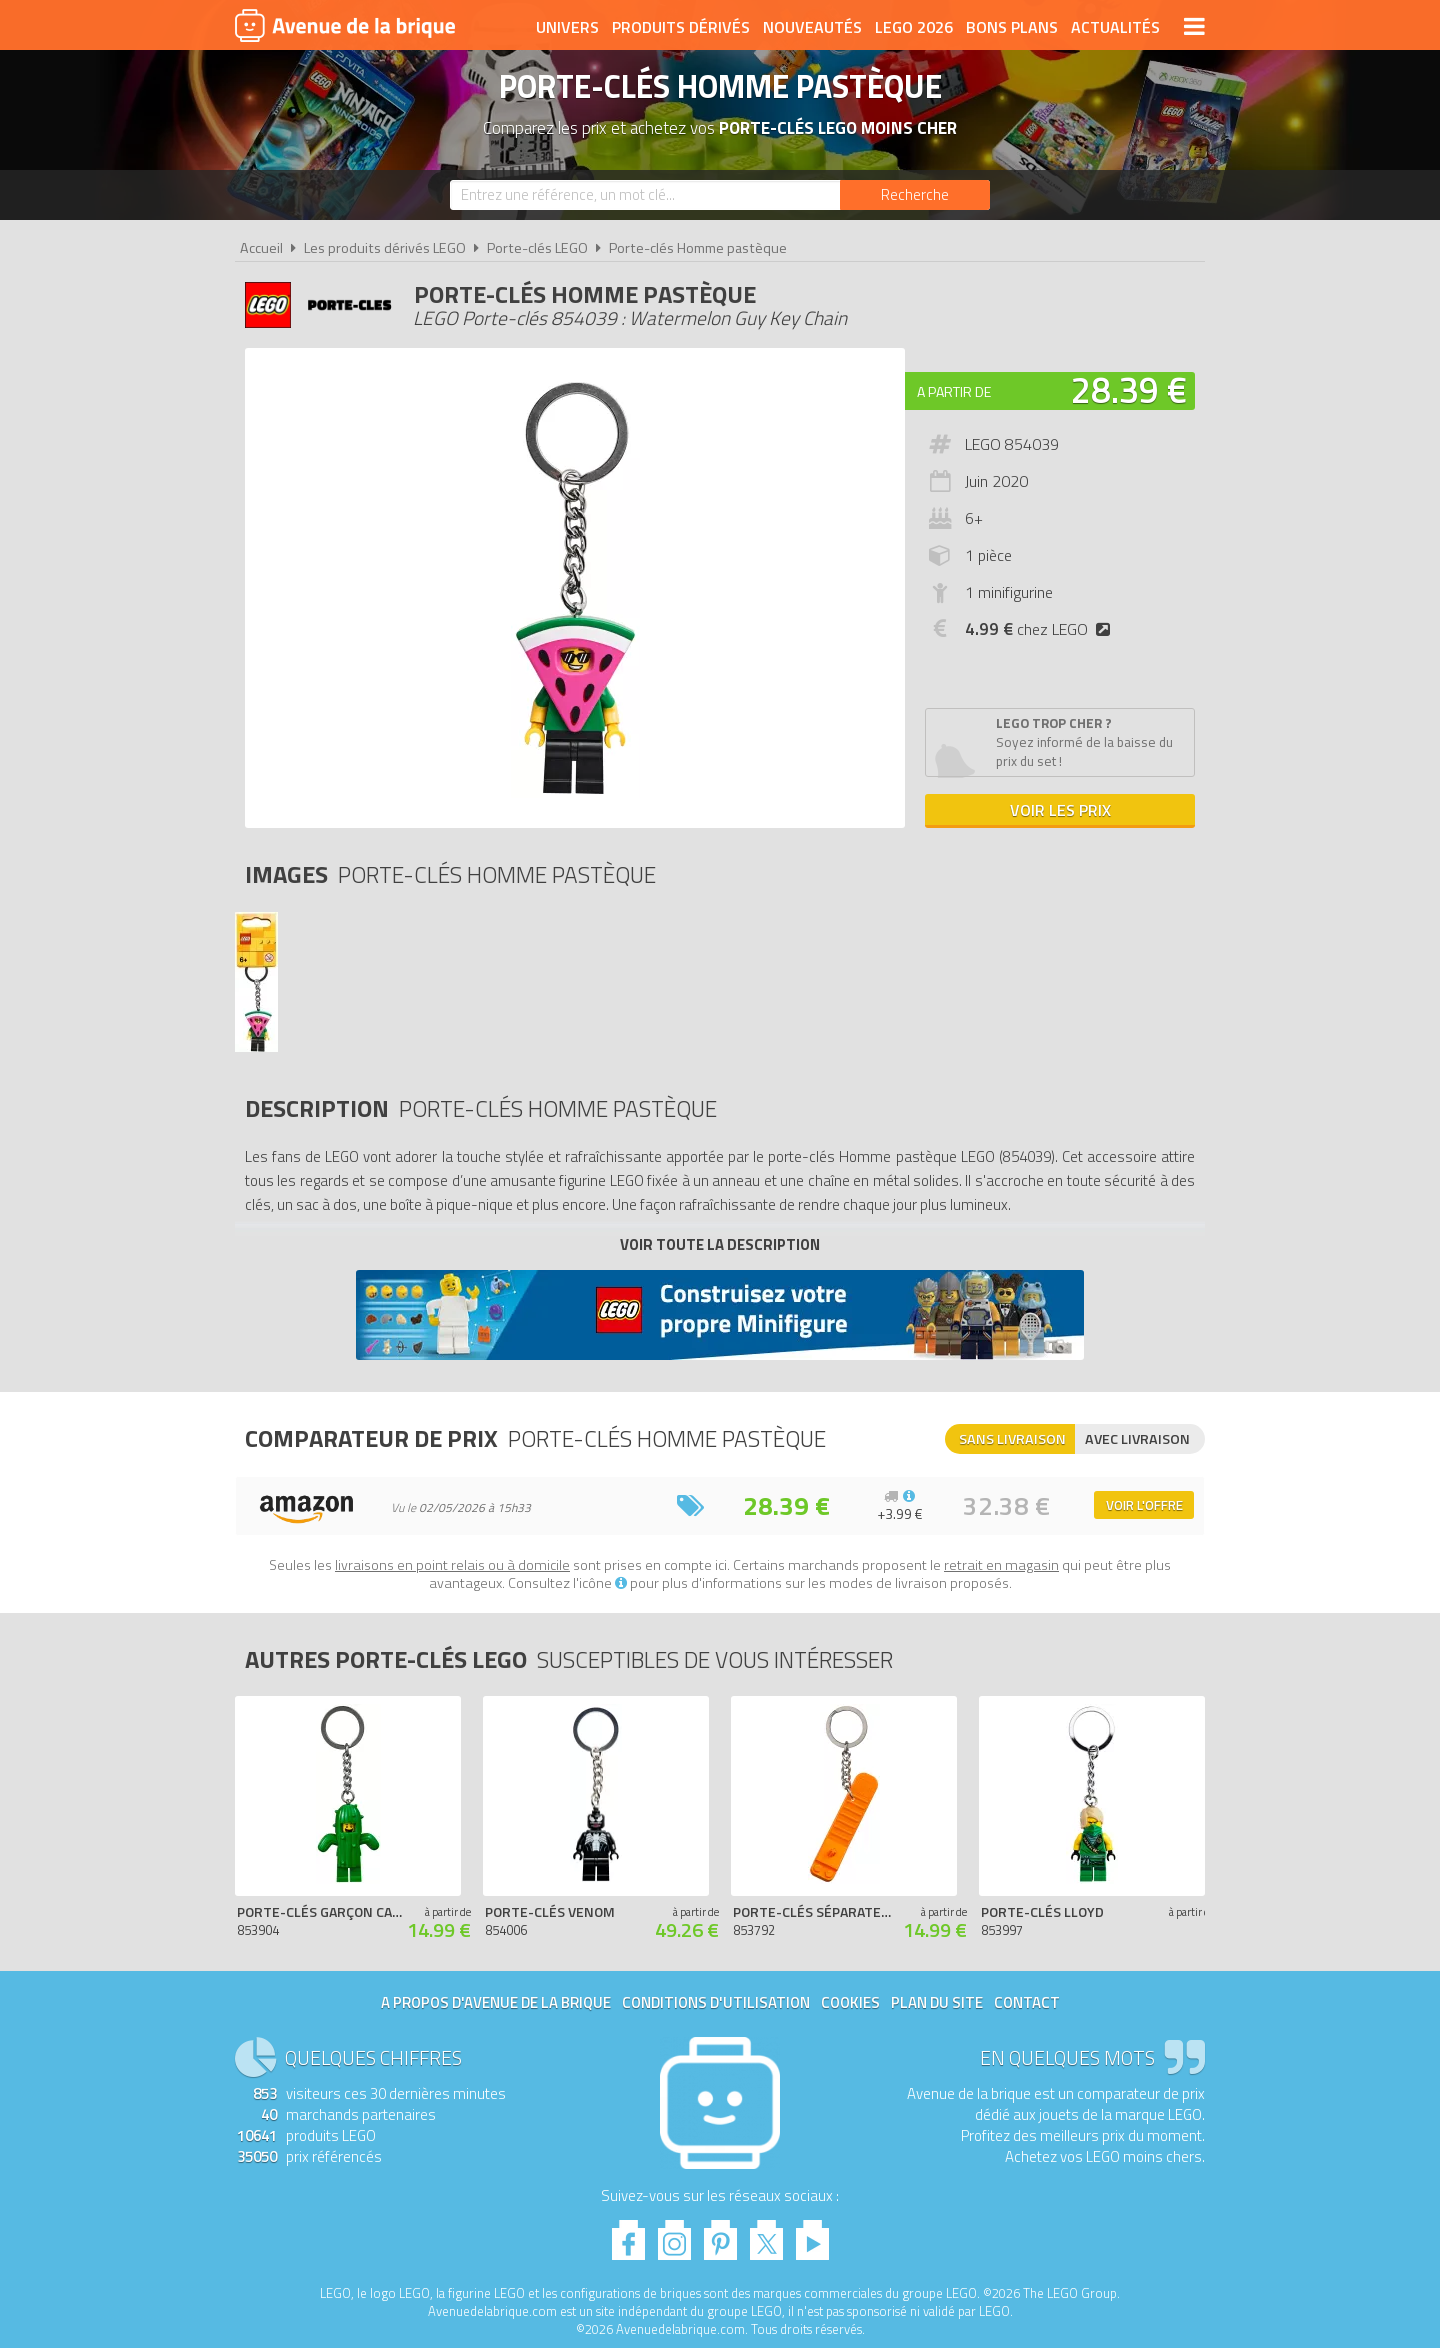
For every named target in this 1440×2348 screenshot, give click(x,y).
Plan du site (937, 2002)
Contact (1027, 2002)
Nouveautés (812, 27)
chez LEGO (1041, 629)
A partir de (954, 391)
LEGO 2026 (914, 27)
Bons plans (1012, 27)
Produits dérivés (681, 27)
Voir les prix (1060, 810)
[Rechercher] (915, 195)
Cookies (850, 2002)
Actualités (1115, 27)
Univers (567, 27)
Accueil (261, 248)
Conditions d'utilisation (716, 2002)
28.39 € (1129, 389)
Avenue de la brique (345, 25)
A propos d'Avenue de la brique (496, 2002)
